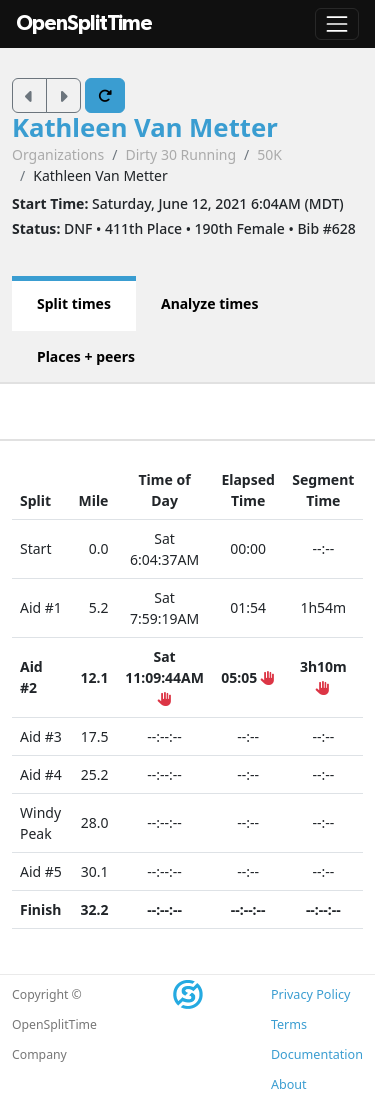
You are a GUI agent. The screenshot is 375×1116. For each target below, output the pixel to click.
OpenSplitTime (84, 23)
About (289, 1084)
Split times (74, 303)
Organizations (58, 154)
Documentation (317, 1054)
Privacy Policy (310, 994)
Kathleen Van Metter (145, 127)
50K (269, 154)
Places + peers (86, 356)
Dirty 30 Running (180, 154)
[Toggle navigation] (337, 24)
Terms (289, 1024)
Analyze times (210, 303)
